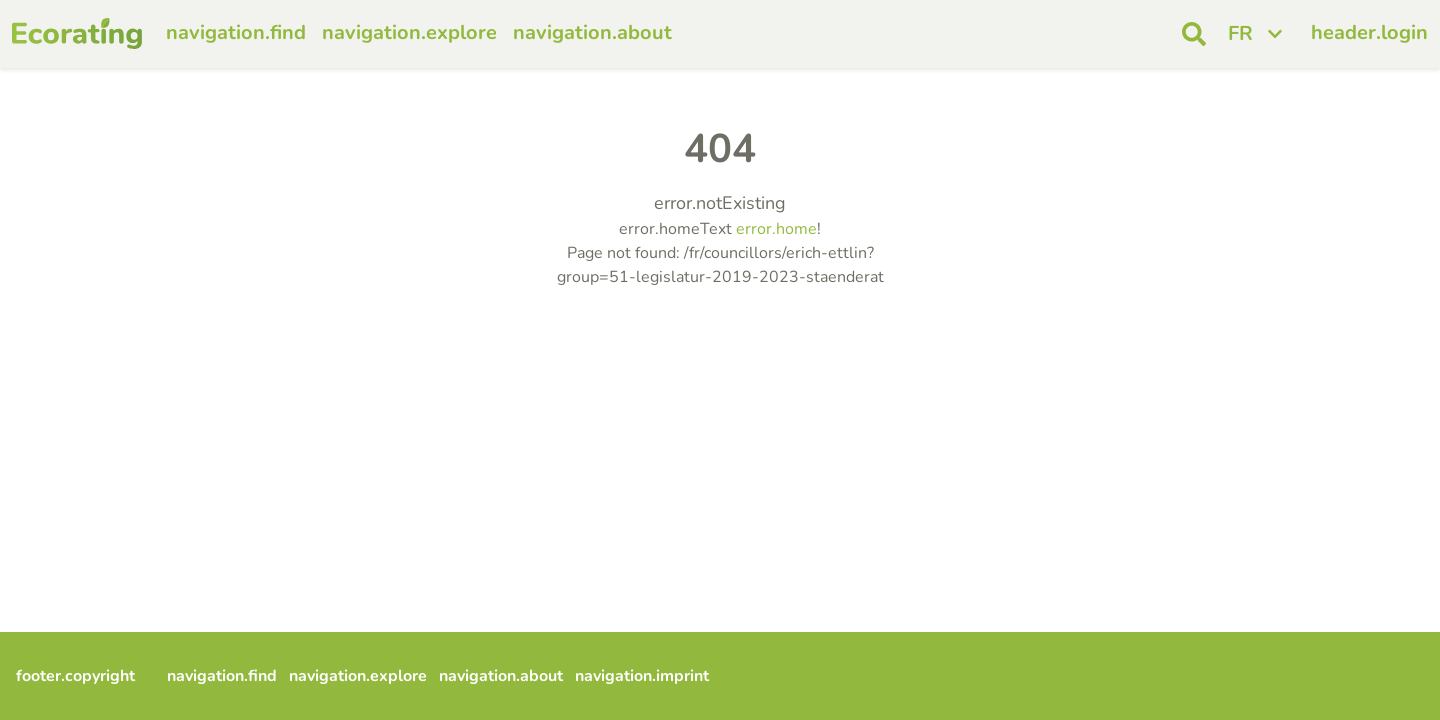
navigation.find (236, 32)
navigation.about (592, 32)
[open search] (1194, 34)
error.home (776, 229)
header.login (1369, 32)
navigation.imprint (642, 676)
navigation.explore (409, 32)
